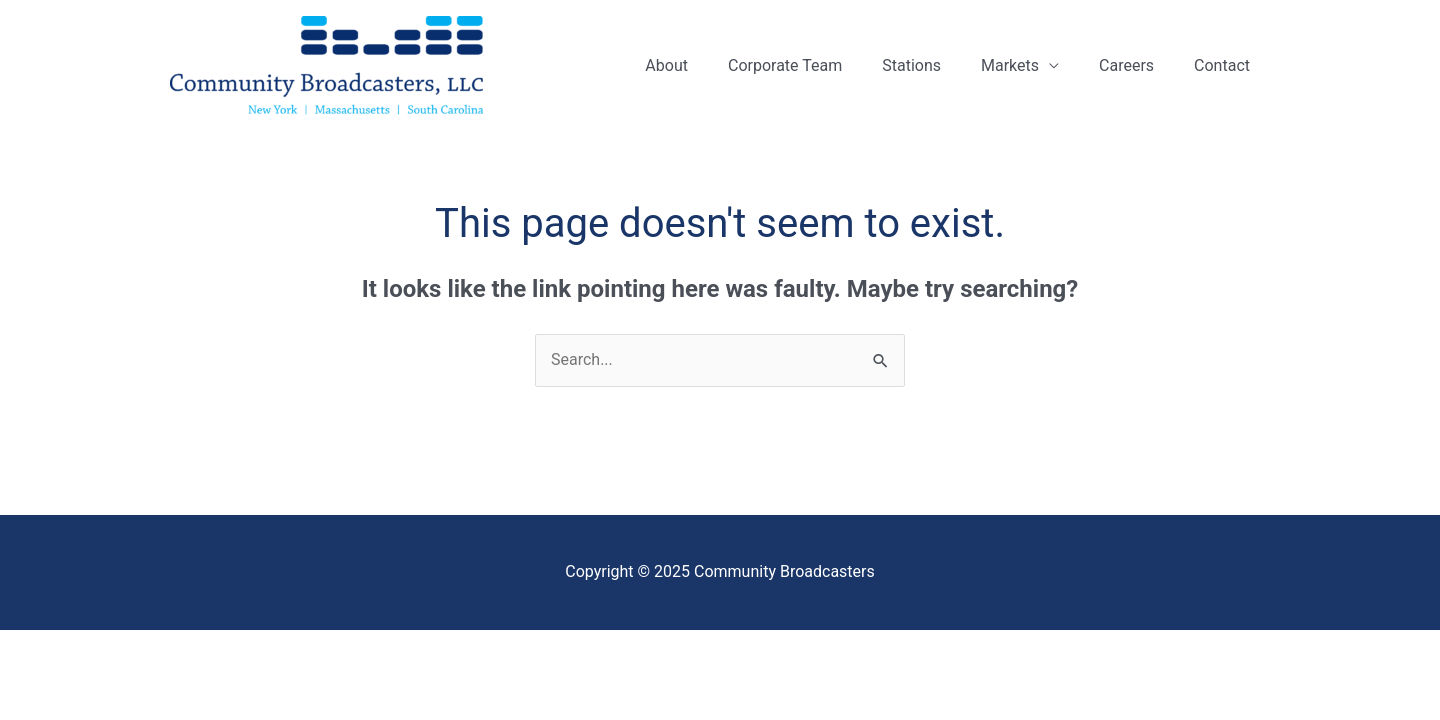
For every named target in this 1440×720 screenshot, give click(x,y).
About (666, 65)
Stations (911, 65)
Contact (1222, 65)
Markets (1010, 65)
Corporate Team (785, 65)
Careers (1126, 65)
